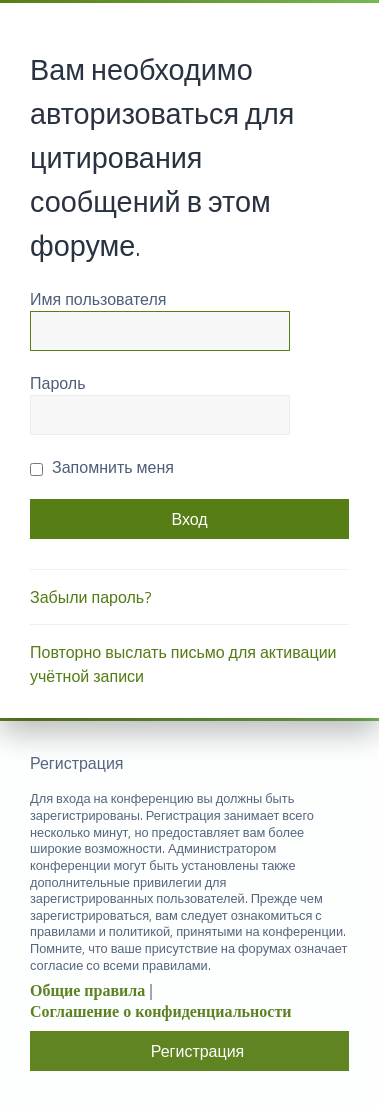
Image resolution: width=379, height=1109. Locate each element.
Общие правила (87, 990)
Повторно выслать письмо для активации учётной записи (183, 664)
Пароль (58, 383)
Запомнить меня (102, 467)
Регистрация (198, 1051)
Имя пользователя (98, 299)
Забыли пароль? (91, 597)
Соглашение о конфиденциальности (160, 1011)
